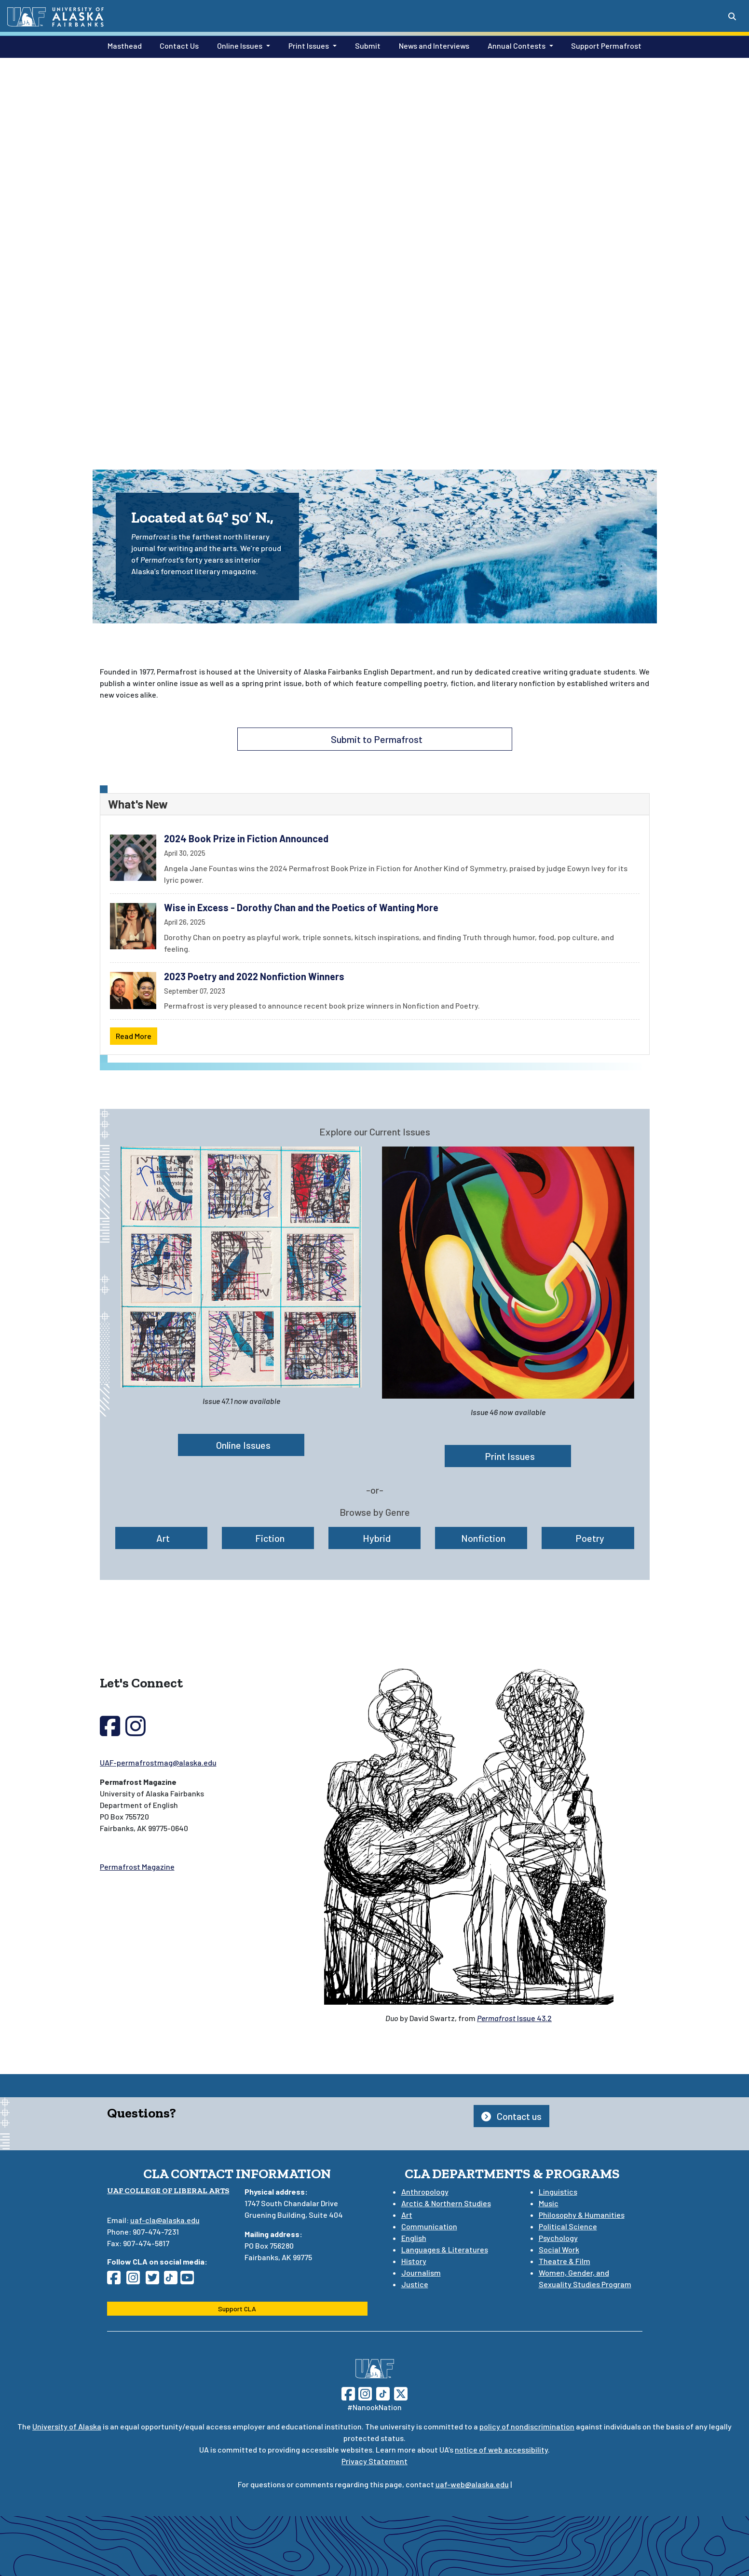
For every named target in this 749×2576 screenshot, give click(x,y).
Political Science (568, 2226)
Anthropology (425, 2191)
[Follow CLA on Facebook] (116, 2280)
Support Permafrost (604, 45)
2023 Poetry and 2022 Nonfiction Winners (254, 976)
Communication (429, 2226)
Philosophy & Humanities (582, 2214)
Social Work (559, 2249)
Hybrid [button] (375, 1538)
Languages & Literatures (444, 2249)
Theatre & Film (564, 2261)
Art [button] (161, 1538)
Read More (133, 1035)
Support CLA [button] (237, 2309)
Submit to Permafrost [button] (374, 739)
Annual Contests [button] (516, 45)
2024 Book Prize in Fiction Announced (246, 838)
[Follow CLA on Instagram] (136, 2280)
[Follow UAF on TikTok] (383, 2392)
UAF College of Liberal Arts (168, 2190)
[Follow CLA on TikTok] (172, 2280)
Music (548, 2203)
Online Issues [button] (239, 45)
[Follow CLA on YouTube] (190, 2280)
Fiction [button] (268, 1538)
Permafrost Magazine (137, 1866)
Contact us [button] (511, 2116)
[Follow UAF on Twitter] (401, 2392)
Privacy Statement (374, 2461)
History (413, 2261)
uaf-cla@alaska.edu (165, 2220)
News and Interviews (432, 45)
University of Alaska (66, 2426)
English (413, 2237)
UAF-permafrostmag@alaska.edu (158, 1762)
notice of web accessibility (501, 2449)
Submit (366, 45)
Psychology (558, 2237)
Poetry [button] (588, 1538)
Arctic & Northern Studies (446, 2203)
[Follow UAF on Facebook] (348, 2392)
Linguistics (558, 2191)
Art (406, 2214)
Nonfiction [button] (481, 1538)
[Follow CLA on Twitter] (155, 2280)
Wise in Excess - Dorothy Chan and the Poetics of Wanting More (301, 907)
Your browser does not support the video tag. (374, 245)
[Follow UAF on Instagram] (364, 2392)
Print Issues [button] (308, 45)
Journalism (421, 2272)
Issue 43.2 (514, 2018)
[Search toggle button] (732, 16)
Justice (414, 2284)
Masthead (123, 45)
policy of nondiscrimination (526, 2426)
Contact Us (177, 45)
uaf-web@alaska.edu (472, 2484)
